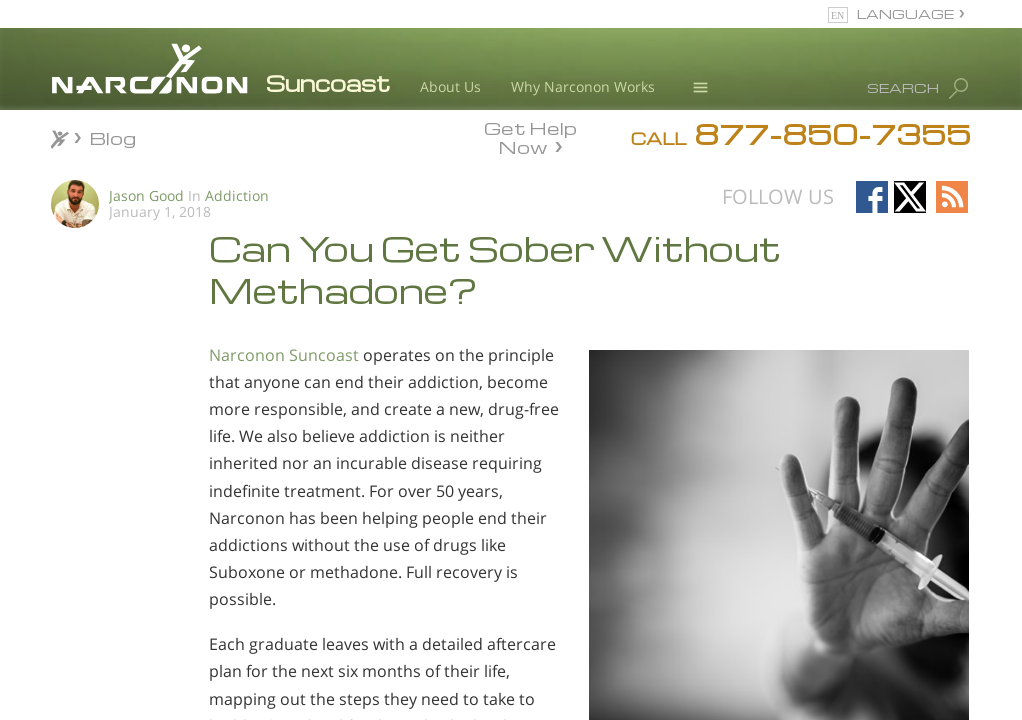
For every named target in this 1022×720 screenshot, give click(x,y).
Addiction (237, 195)
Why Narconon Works (583, 86)
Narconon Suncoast (284, 355)
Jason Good (146, 195)
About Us (450, 86)
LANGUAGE (905, 13)
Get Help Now (530, 136)
